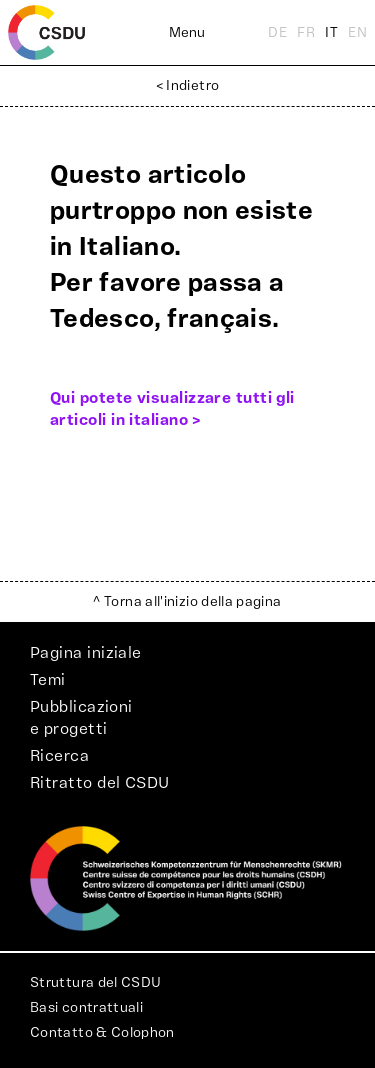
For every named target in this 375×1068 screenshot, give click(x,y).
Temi (48, 680)
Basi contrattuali (86, 1008)
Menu (187, 33)
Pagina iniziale (86, 653)
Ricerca (59, 756)
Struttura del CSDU (95, 983)
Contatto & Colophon (102, 1033)
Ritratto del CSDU (100, 783)
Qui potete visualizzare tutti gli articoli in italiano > (172, 409)
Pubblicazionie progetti (81, 718)
